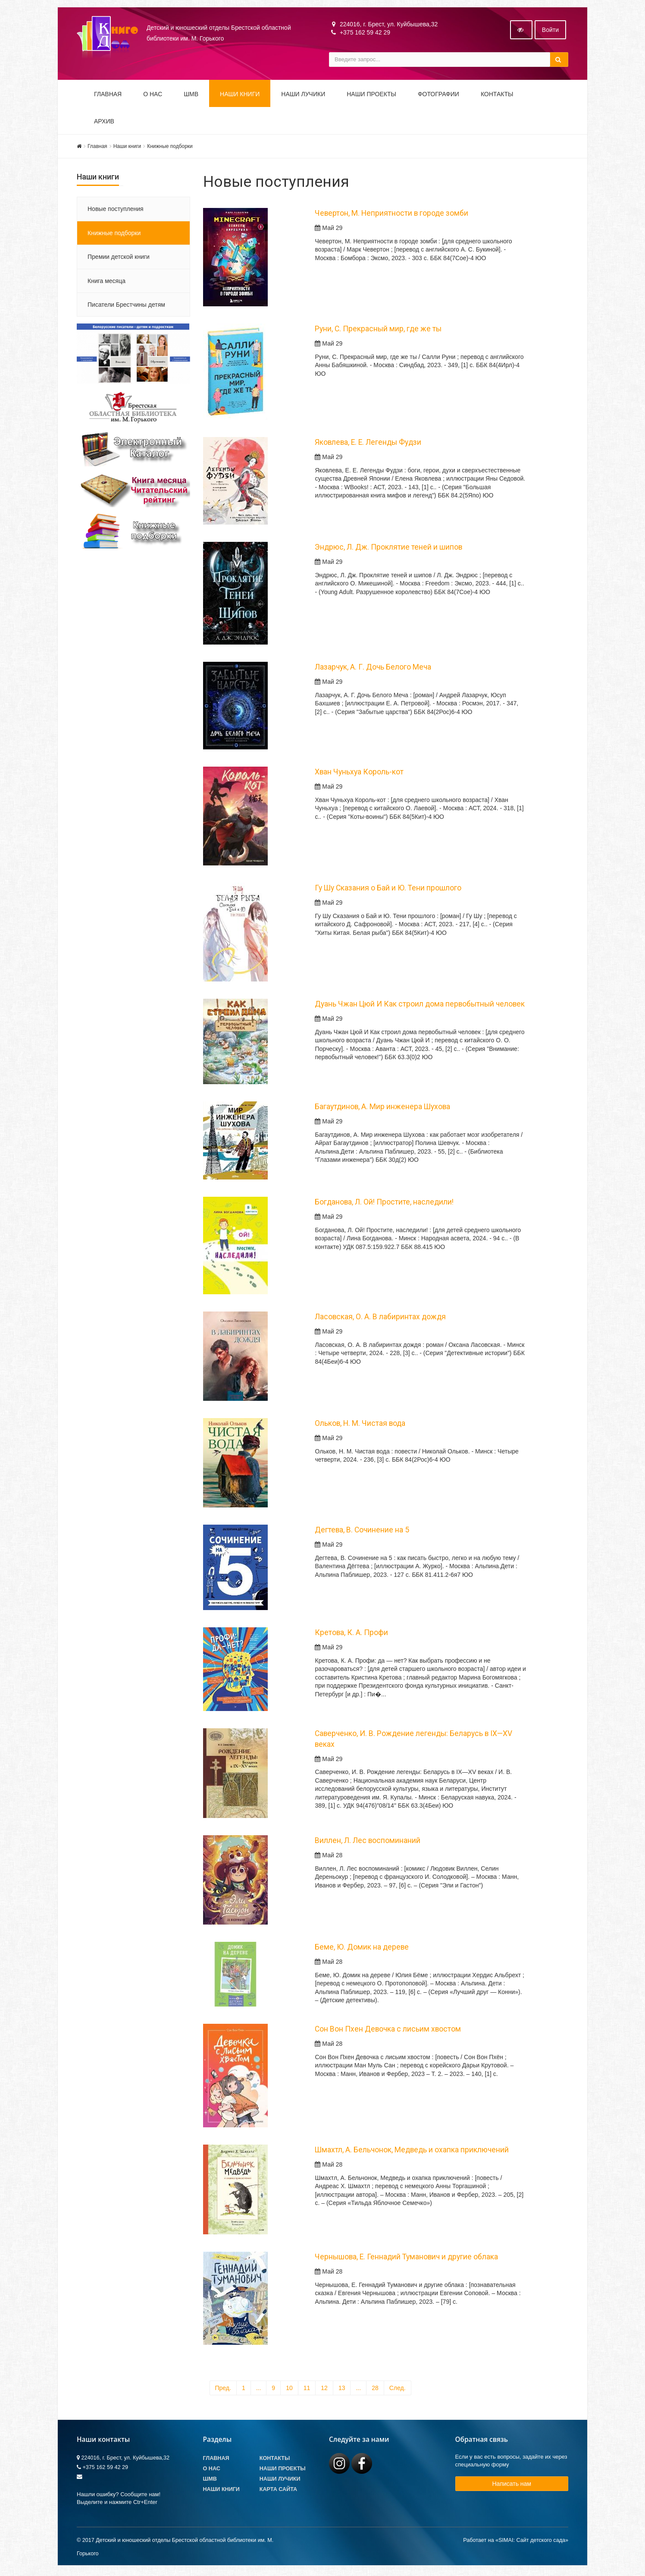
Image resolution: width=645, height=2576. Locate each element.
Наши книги (240, 95)
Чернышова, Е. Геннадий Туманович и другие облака (406, 2258)
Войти (550, 31)
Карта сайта (278, 2491)
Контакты (497, 95)
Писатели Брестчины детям (126, 306)
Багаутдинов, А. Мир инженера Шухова (382, 1108)
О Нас (211, 2470)
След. (397, 2389)
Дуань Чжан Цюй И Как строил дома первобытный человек (420, 1005)
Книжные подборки (170, 148)
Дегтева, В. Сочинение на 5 (362, 1531)
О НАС (152, 95)
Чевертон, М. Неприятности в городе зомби (391, 215)
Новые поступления (116, 211)
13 (341, 2389)
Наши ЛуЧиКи (303, 95)
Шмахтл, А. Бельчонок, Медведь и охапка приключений (412, 2151)
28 (375, 2389)
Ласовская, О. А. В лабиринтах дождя (380, 1318)
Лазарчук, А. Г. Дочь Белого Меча (373, 668)
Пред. (223, 2389)
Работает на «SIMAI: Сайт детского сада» (515, 2542)
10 (289, 2389)
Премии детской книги (119, 258)
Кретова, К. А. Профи (351, 1634)
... (258, 2389)
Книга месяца (106, 282)
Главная (108, 95)
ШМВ (191, 95)
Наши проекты (371, 95)
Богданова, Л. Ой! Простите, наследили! (384, 1203)
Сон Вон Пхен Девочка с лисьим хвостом (388, 2030)
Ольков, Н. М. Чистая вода (360, 1425)
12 (324, 2389)
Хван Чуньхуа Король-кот (359, 773)
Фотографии (438, 95)
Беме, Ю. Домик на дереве (362, 1948)
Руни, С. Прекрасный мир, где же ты (378, 330)
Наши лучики (280, 2481)
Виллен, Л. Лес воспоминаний (367, 1842)
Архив (104, 123)
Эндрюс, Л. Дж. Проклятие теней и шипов (388, 548)
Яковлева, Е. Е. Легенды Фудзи (368, 444)
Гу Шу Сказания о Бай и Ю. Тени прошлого (388, 889)
